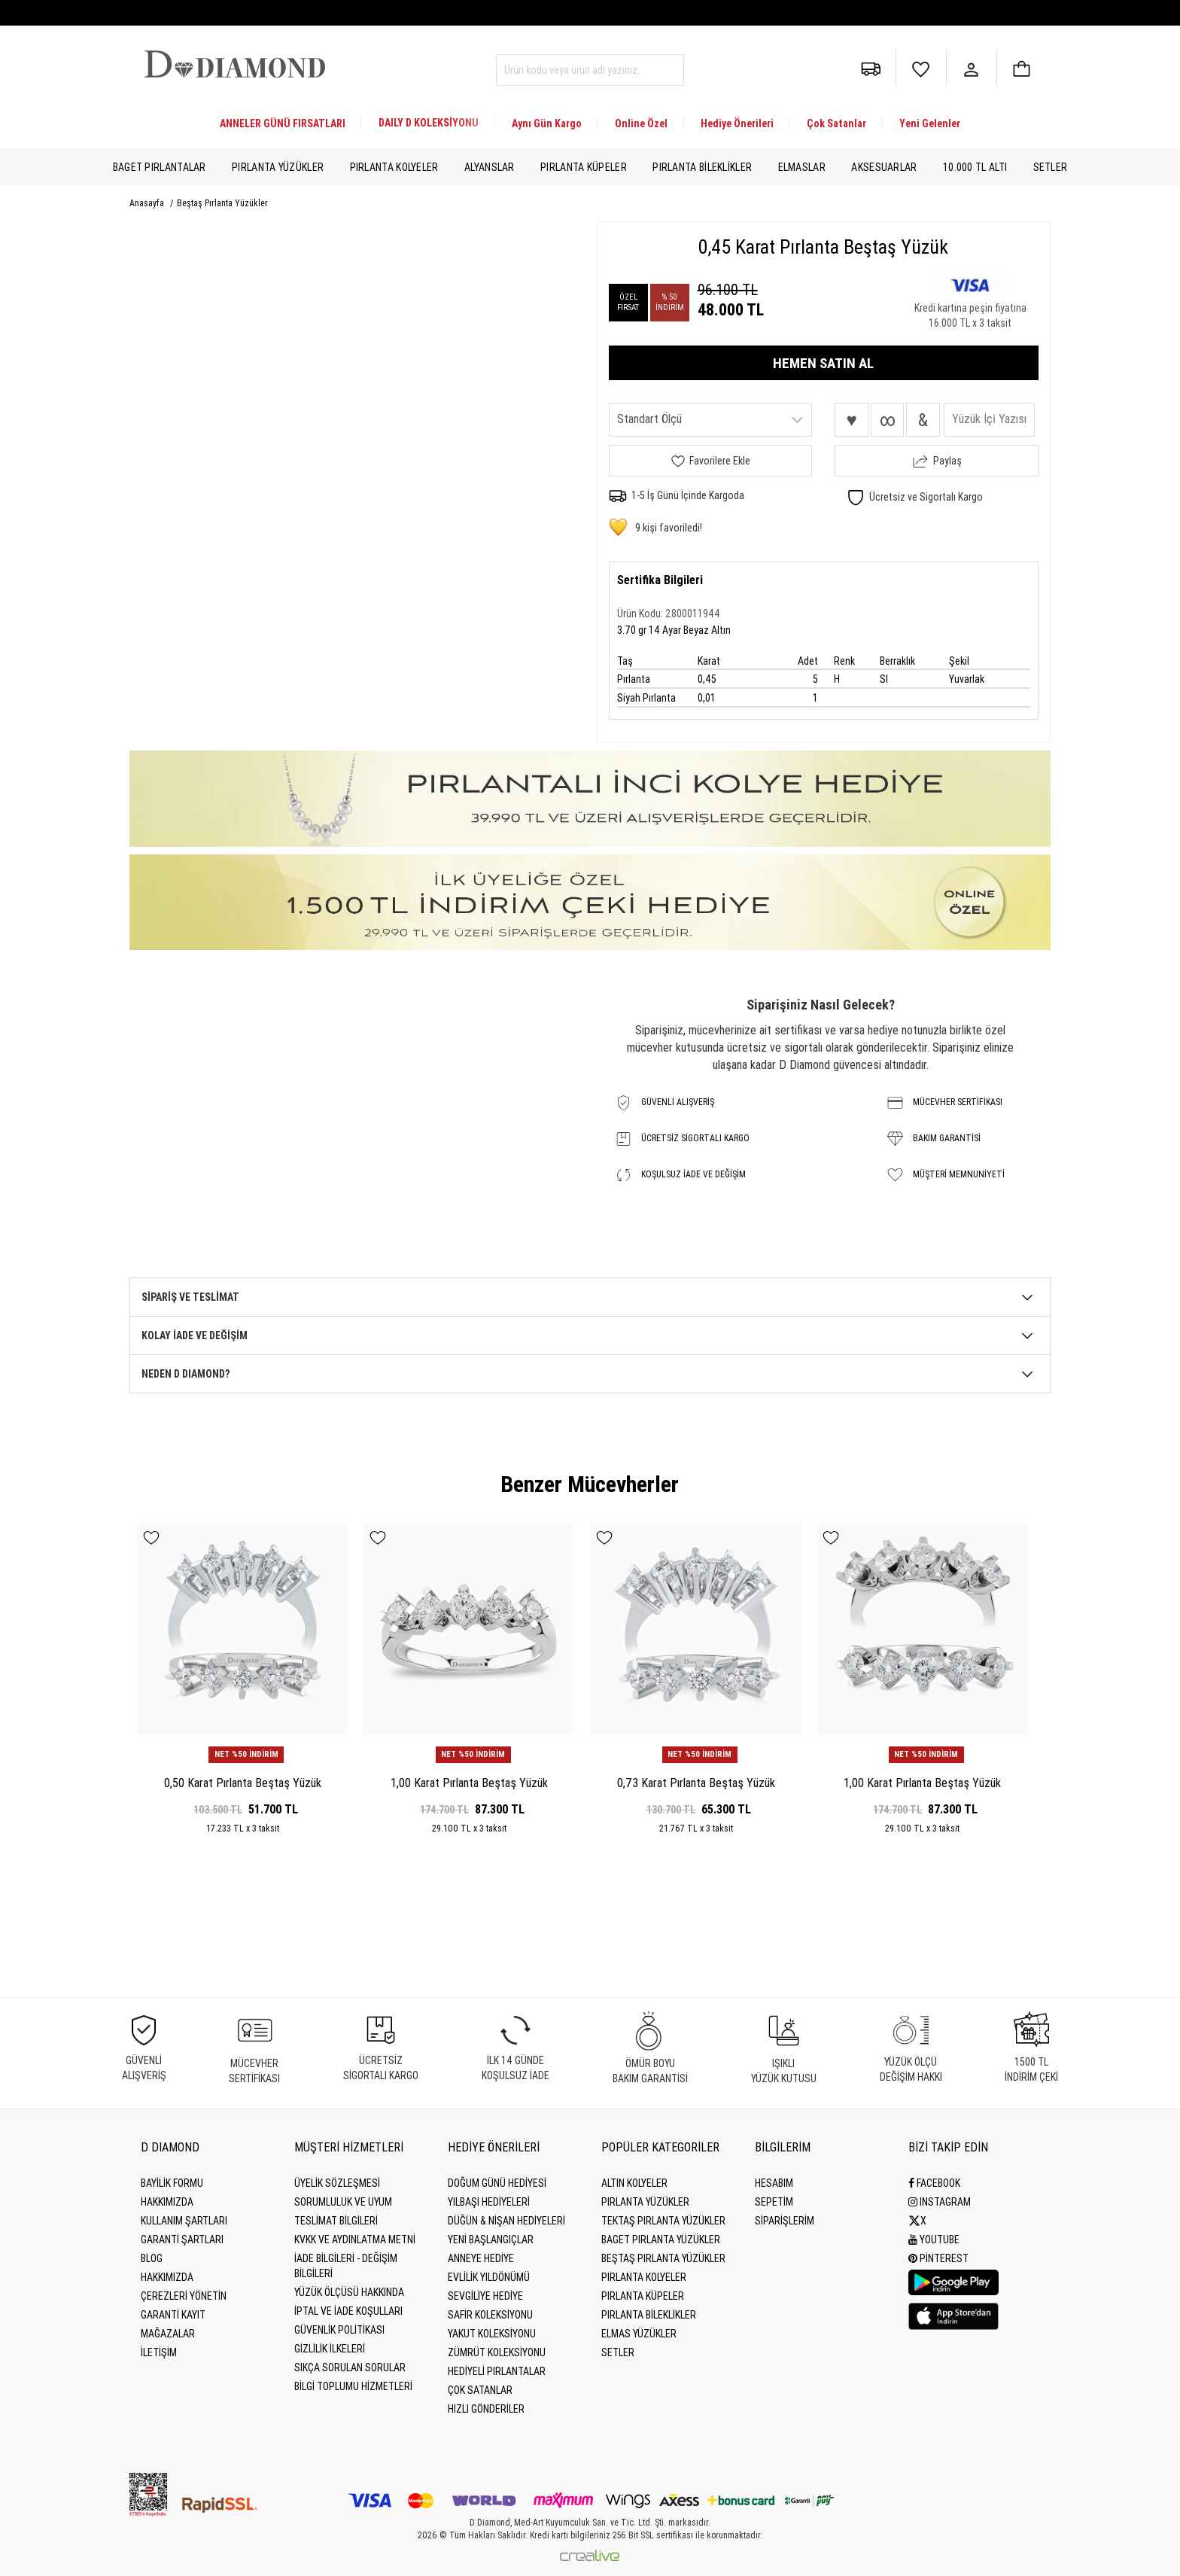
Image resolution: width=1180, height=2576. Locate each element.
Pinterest (938, 2258)
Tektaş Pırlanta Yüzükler (663, 2221)
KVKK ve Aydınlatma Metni (354, 2239)
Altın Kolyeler (634, 2183)
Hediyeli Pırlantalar (497, 2371)
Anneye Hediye (481, 2258)
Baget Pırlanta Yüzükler (660, 2239)
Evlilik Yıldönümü (489, 2277)
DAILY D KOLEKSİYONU (429, 123)
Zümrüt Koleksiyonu (497, 2352)
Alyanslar (489, 167)
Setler (1050, 167)
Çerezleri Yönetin (184, 2296)
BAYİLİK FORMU (172, 2183)
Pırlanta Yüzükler (278, 167)
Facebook (934, 2183)
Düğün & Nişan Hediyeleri (506, 2221)
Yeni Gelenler (929, 123)
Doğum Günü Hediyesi (497, 2183)
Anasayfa (147, 203)
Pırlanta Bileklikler (702, 167)
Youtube (934, 2239)
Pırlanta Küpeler (583, 167)
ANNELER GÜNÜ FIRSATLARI (282, 123)
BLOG (152, 2258)
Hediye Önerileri (737, 123)
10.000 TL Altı (975, 167)
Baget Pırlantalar (159, 167)
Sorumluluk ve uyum (343, 2202)
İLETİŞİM (159, 2352)
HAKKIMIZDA (167, 2277)
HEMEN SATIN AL (823, 363)
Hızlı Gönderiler (486, 2409)
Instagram (939, 2202)
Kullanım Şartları (184, 2221)
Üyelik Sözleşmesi (337, 2183)
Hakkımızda (167, 2202)
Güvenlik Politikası (339, 2330)
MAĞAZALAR (168, 2334)
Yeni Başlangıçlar (491, 2239)
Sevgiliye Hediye (485, 2296)
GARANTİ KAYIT (173, 2315)
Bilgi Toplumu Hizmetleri (353, 2386)
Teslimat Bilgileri (336, 2221)
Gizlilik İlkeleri (329, 2349)
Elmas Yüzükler (639, 2334)
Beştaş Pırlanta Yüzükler (222, 203)
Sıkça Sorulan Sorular (350, 2367)
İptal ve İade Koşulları (348, 2311)
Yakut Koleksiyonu (492, 2334)
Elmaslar (802, 167)
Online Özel (641, 123)
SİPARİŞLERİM (784, 2221)
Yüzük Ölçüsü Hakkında (349, 2292)
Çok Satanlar (836, 123)
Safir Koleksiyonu (490, 2315)
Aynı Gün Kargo (547, 123)
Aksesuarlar (884, 167)
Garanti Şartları (182, 2239)
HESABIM (774, 2183)
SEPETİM (774, 2202)
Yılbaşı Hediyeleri (489, 2202)
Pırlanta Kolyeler (394, 167)
